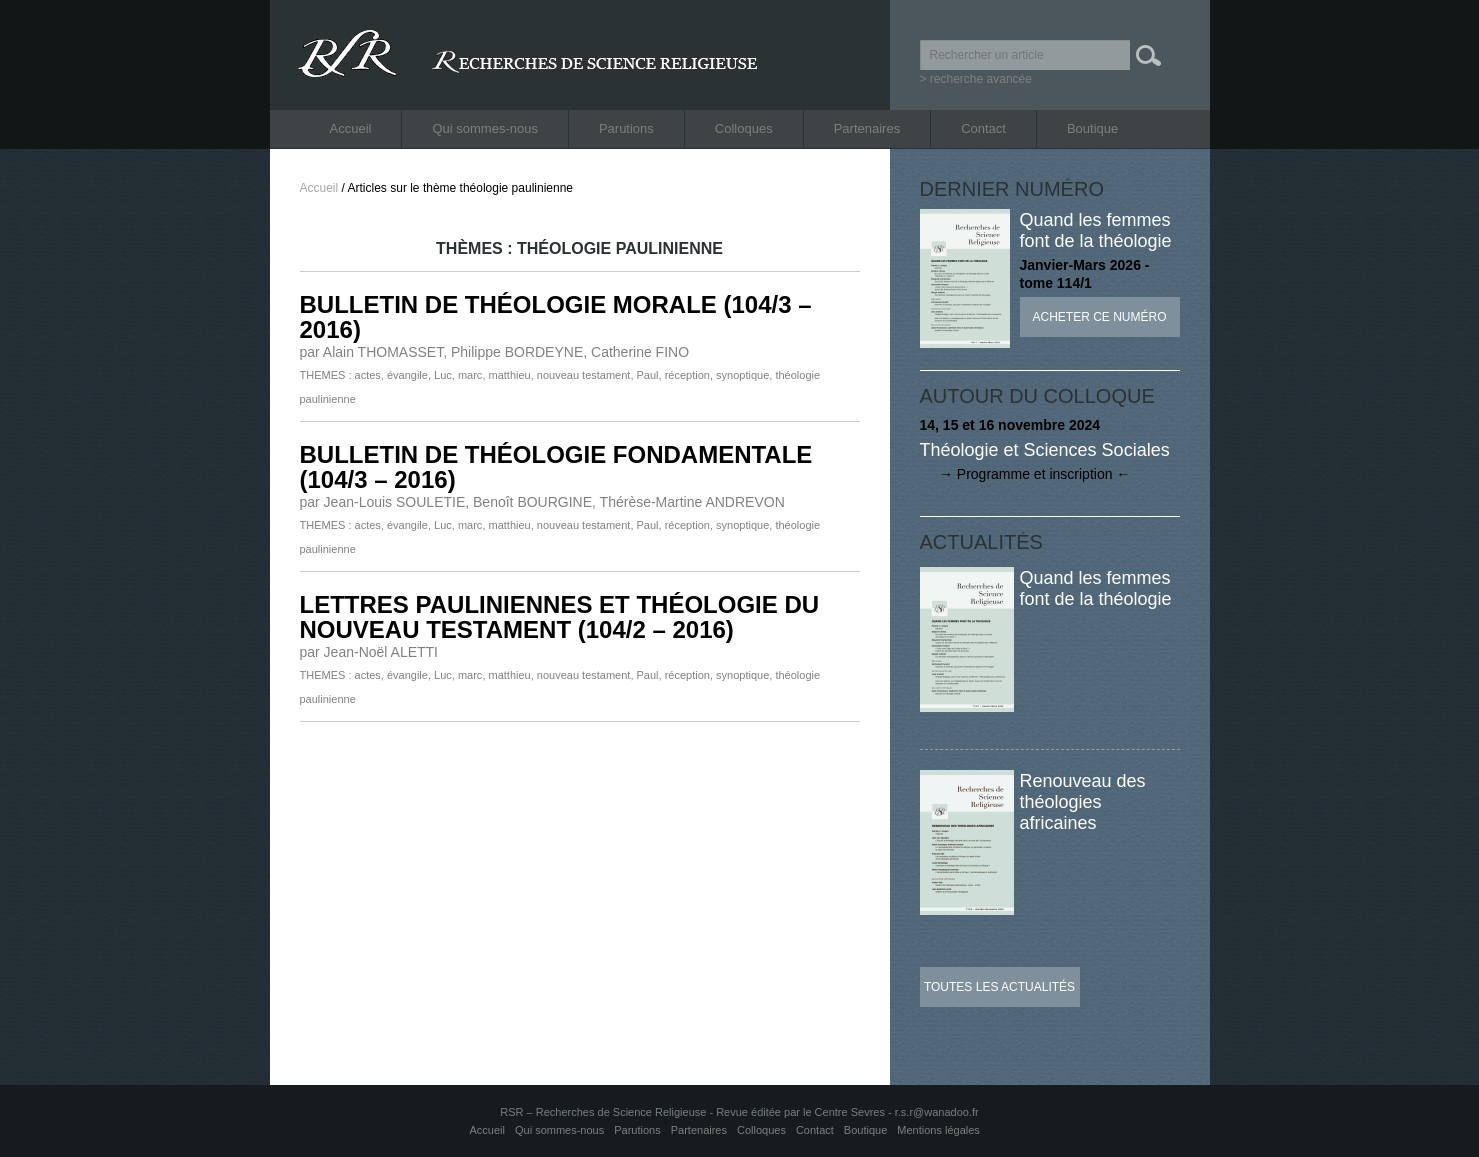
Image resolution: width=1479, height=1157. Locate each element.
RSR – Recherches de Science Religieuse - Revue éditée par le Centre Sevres (694, 1112)
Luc (443, 375)
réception (687, 375)
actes (368, 375)
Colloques (744, 128)
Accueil (351, 128)
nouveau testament (584, 375)
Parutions (626, 128)
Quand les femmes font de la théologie (1096, 230)
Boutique (1092, 128)
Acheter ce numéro (1099, 317)
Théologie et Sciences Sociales (1045, 450)
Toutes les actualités (999, 987)
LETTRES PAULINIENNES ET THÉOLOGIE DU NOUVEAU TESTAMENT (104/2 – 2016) (560, 617)
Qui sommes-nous (484, 128)
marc (470, 375)
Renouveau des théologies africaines (1083, 802)
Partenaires (867, 128)
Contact (983, 128)
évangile (407, 375)
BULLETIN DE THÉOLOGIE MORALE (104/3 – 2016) (556, 317)
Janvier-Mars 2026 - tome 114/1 (1085, 274)
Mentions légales (938, 1130)
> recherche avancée (976, 79)
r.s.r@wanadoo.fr (937, 1112)
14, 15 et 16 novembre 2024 (1010, 425)
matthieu (510, 375)
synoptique (742, 375)
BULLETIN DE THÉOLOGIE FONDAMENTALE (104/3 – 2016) (556, 467)
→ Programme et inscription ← (1025, 474)
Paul (648, 375)
